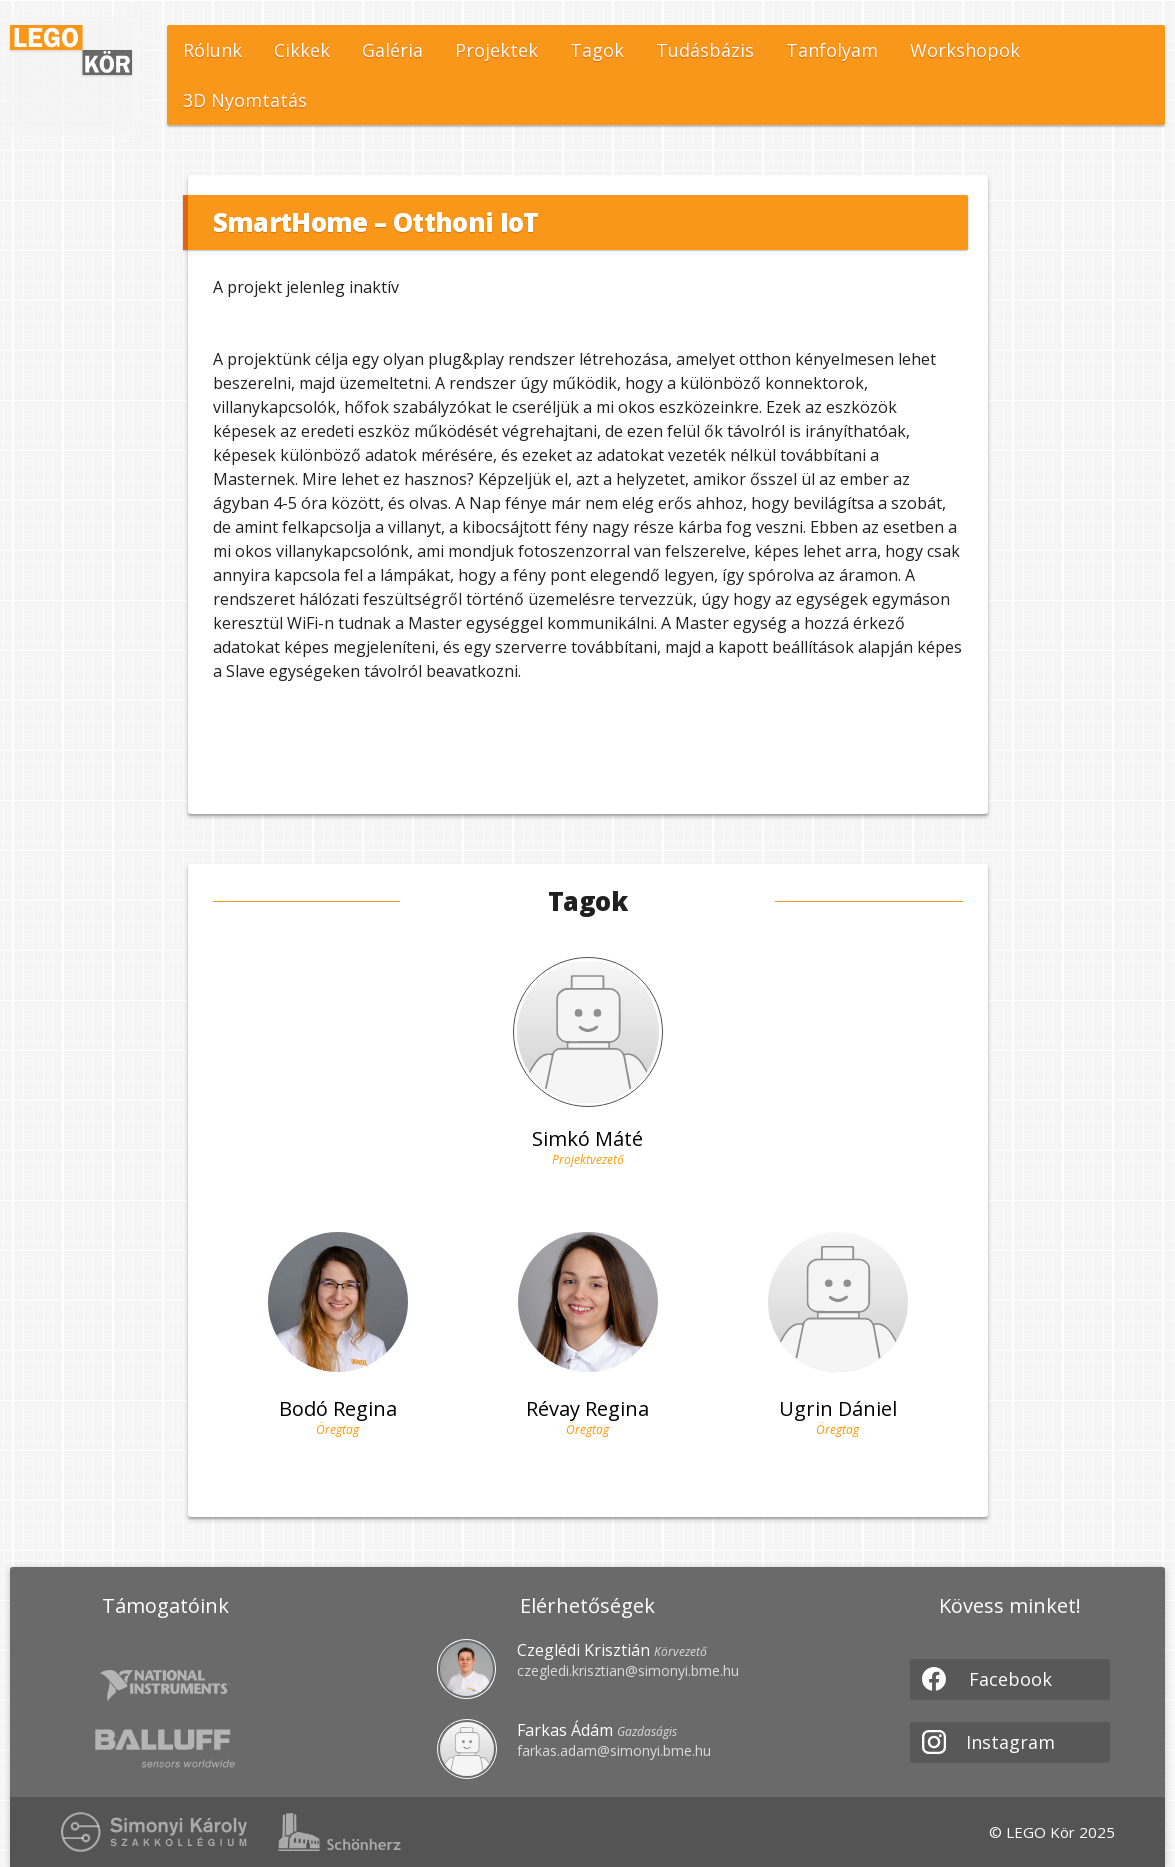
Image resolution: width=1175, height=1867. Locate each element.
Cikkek (302, 50)
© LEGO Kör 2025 (1052, 1832)
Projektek (496, 50)
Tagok (597, 50)
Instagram (988, 1742)
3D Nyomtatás (245, 100)
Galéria (392, 50)
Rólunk (212, 50)
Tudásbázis (705, 50)
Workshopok (965, 50)
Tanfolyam (832, 50)
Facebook (987, 1679)
